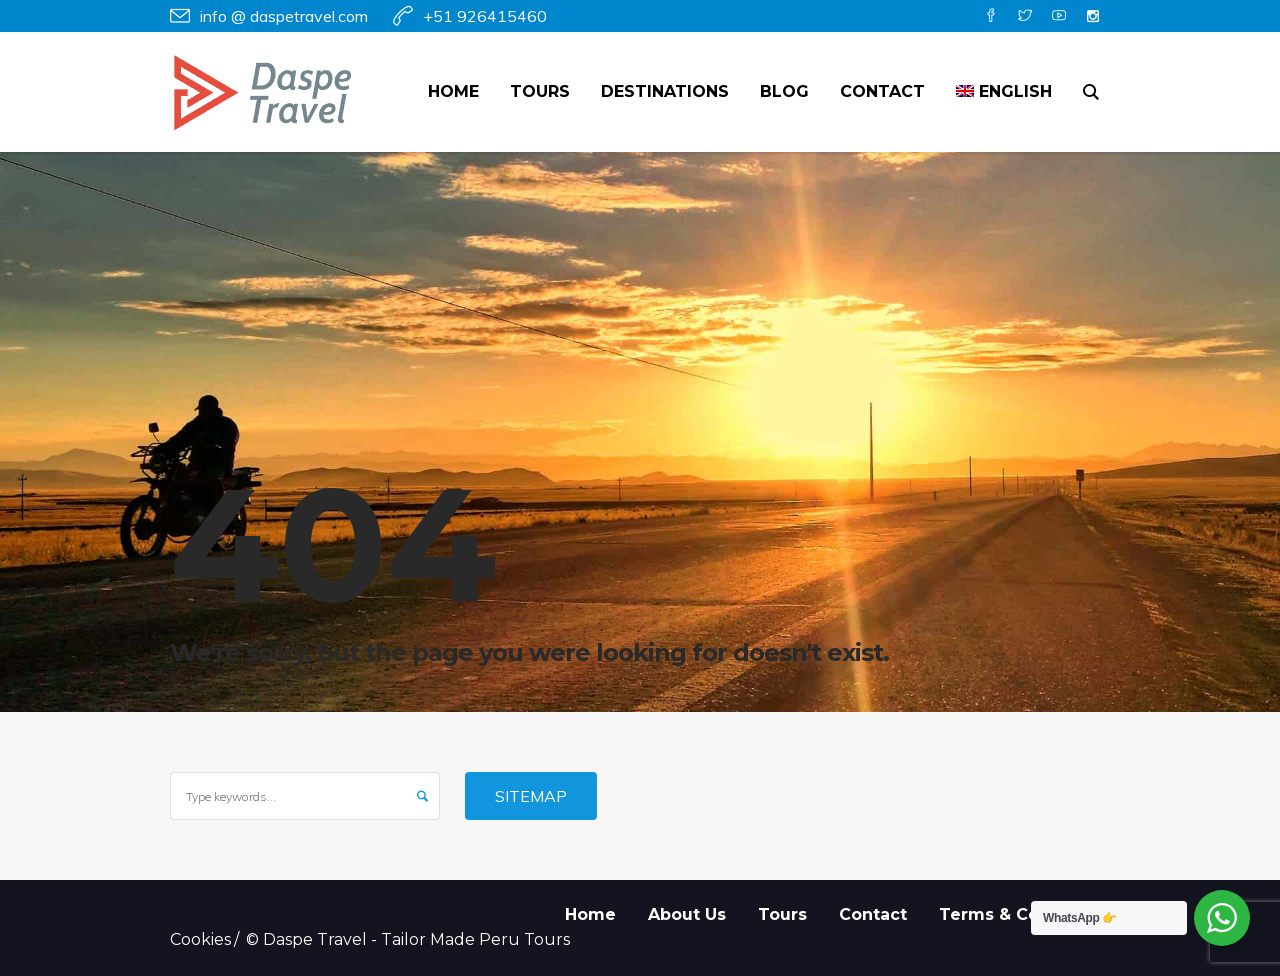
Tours (782, 914)
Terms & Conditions (1024, 914)
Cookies (200, 939)
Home (590, 914)
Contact (873, 914)
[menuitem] (1004, 92)
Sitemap (531, 796)
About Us (687, 914)
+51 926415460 (485, 16)
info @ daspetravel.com (284, 16)
